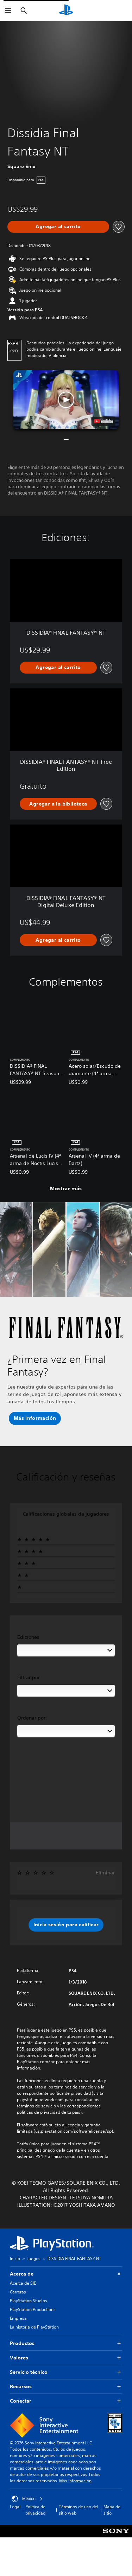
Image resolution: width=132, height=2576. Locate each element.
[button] (66, 399)
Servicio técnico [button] (66, 2372)
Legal (15, 2507)
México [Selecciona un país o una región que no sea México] (27, 2499)
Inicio (15, 2259)
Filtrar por (28, 1677)
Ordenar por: (32, 1718)
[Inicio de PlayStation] (66, 10)
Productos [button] (66, 2343)
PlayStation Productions (33, 2309)
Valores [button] (66, 2358)
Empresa (18, 2318)
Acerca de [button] (66, 2274)
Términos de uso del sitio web (78, 2510)
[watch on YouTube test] (103, 421)
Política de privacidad (35, 2510)
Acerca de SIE (23, 2283)
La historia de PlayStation (34, 2327)
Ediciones (28, 1637)
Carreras (18, 2292)
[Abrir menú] (8, 10)
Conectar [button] (66, 2401)
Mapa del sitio (112, 2510)
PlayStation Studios (28, 2301)
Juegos (33, 2259)
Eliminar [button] (105, 1872)
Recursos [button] (66, 2386)
